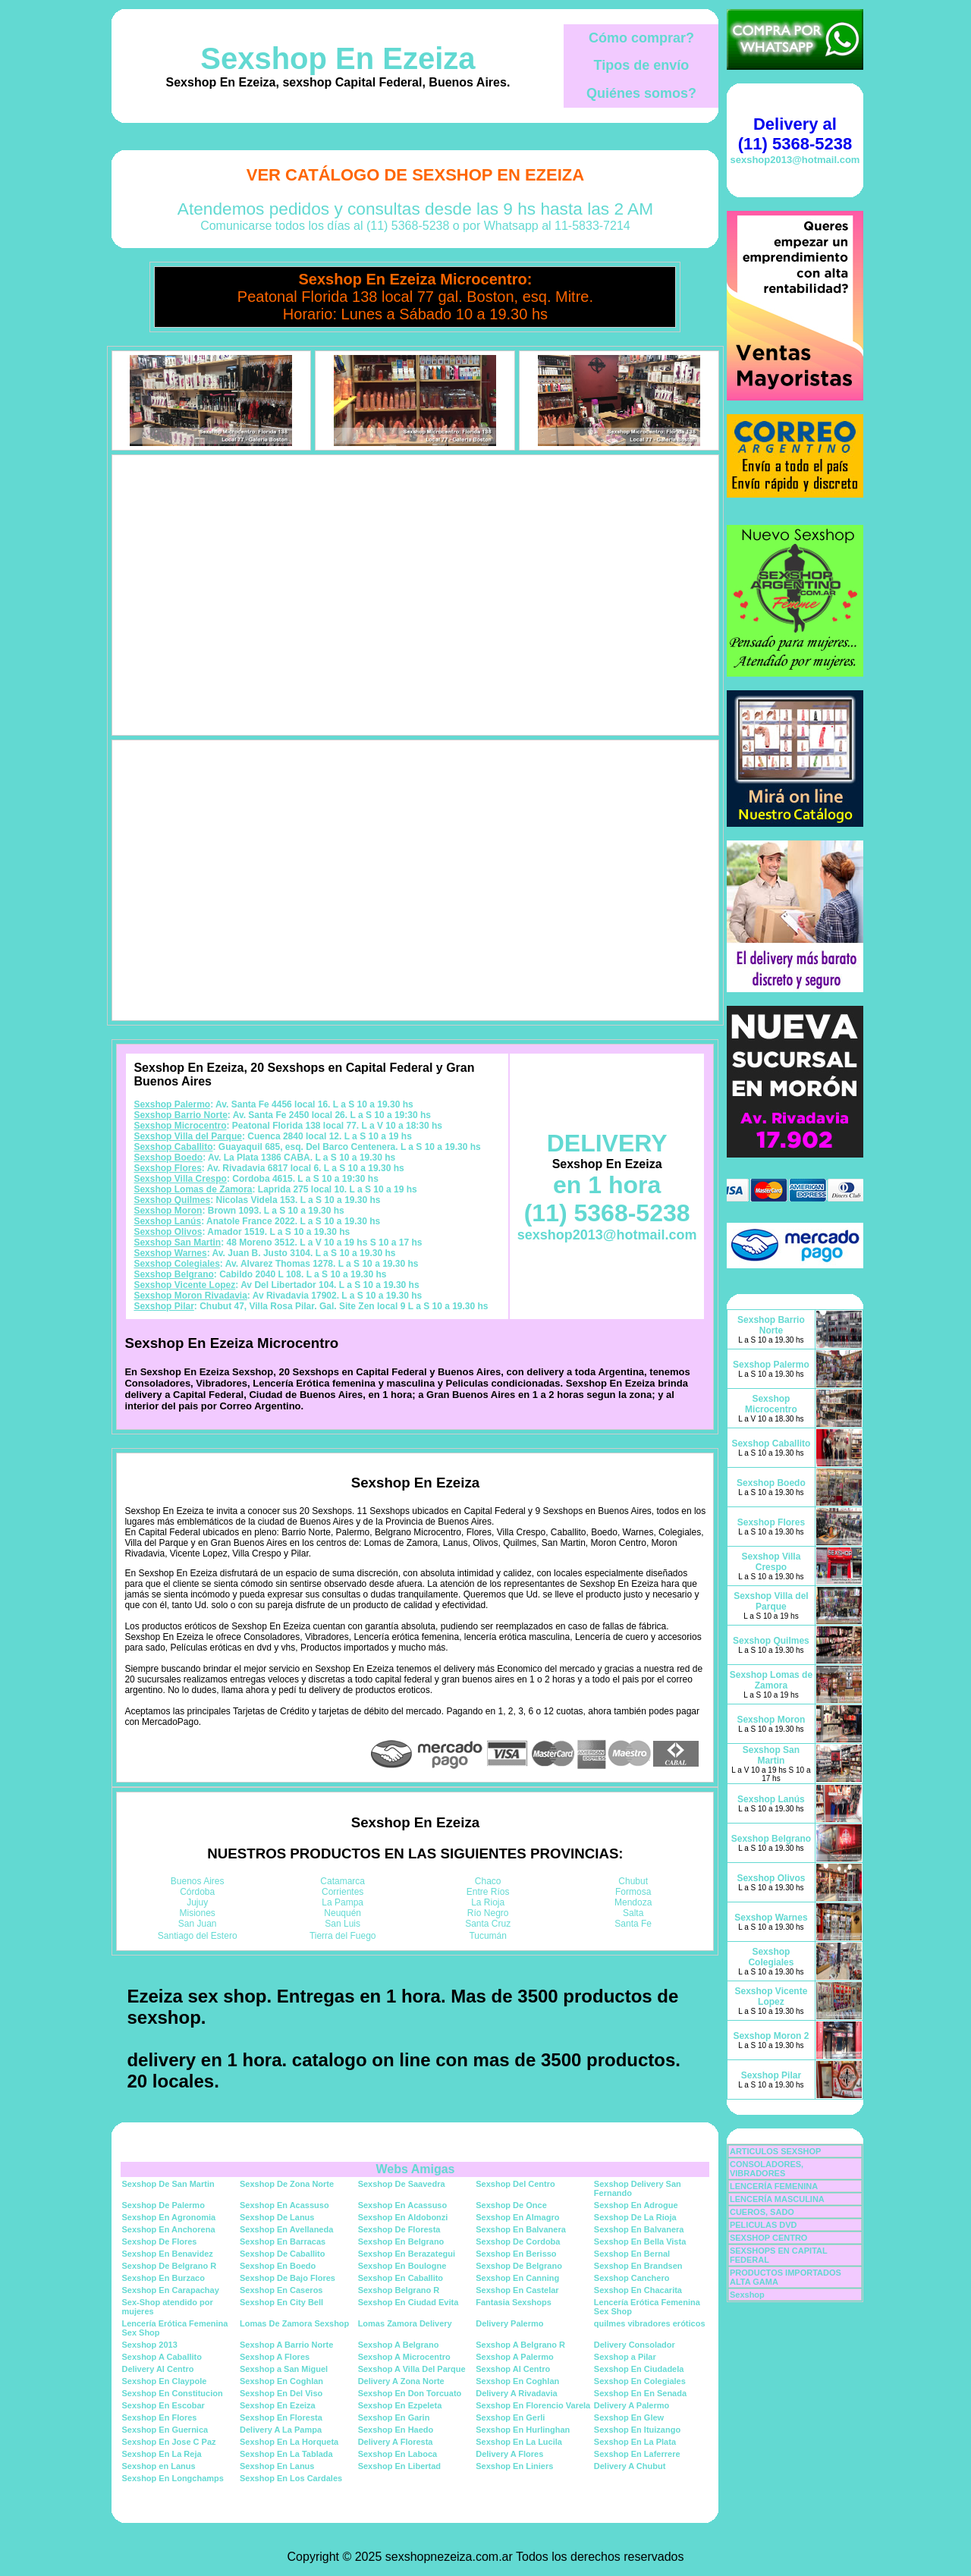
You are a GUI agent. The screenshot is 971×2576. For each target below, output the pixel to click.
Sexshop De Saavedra (401, 2183)
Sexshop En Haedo (396, 2429)
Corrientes (342, 1891)
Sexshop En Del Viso (281, 2393)
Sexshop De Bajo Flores (287, 2277)
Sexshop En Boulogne (402, 2265)
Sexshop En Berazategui (406, 2253)
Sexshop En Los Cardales (291, 2478)
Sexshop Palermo (172, 1104)
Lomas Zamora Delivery (405, 2323)
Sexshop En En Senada (640, 2393)
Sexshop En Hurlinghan (523, 2429)
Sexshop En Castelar (517, 2290)
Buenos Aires (198, 1881)
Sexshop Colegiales (176, 1263)
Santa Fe (633, 1923)
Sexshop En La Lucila (519, 2441)
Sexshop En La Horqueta (289, 2441)
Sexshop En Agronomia (168, 2217)
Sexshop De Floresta (399, 2229)
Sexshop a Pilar (625, 2356)
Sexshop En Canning (517, 2277)
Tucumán (488, 1935)
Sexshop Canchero (632, 2277)
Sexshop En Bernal (632, 2253)
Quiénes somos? (641, 93)
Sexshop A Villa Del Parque (412, 2368)
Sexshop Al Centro (513, 2368)
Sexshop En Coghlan (281, 2381)
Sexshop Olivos (168, 1232)
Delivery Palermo (509, 2323)
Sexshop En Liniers (514, 2466)
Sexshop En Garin (394, 2417)
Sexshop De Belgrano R (168, 2265)
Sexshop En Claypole (163, 2381)
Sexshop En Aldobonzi (403, 2217)
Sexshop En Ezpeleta (400, 2405)
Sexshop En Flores (158, 2417)
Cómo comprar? (641, 38)
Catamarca (342, 1881)
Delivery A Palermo (631, 2405)
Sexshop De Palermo (162, 2205)
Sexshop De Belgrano (519, 2265)
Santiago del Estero (197, 1935)
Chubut (633, 1881)
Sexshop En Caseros (281, 2290)
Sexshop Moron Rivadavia (190, 1295)
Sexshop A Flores (275, 2356)
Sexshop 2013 (149, 2344)
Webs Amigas (415, 2169)
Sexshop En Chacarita (638, 2290)
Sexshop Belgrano (173, 1274)
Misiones (197, 1913)
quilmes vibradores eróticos (649, 2323)
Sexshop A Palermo (515, 2356)
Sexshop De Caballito (282, 2253)
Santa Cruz (488, 1923)
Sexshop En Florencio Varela (533, 2405)
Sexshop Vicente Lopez (184, 1285)
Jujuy (197, 1902)
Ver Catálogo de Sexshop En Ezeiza (415, 174)
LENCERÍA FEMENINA (774, 2186)
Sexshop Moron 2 (771, 2036)
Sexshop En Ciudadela (639, 2368)
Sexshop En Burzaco (162, 2277)
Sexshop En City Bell (281, 2302)
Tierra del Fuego (343, 1935)
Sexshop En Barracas (282, 2241)
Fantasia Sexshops (513, 2302)
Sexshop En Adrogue (636, 2205)
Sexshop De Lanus (277, 2217)
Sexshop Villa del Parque (188, 1136)
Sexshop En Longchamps (172, 2478)
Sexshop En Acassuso (284, 2205)
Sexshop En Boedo (278, 2265)
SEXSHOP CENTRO (769, 2237)
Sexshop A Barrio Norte (286, 2344)
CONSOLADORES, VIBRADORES (766, 2169)
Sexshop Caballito (173, 1147)
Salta (633, 1913)
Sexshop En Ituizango (637, 2429)
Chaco (488, 1881)
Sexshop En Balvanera (521, 2229)
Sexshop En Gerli (510, 2417)
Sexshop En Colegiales (640, 2381)
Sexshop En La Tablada (286, 2453)
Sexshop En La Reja (161, 2453)
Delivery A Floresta (395, 2441)
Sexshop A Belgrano (398, 2344)
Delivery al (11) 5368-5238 (795, 134)
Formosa (633, 1891)
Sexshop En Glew (629, 2417)
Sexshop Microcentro (180, 1125)
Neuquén (342, 1913)
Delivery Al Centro (157, 2368)
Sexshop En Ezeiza (337, 58)
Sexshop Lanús (167, 1221)
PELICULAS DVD (763, 2224)
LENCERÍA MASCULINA (777, 2199)
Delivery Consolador (634, 2344)
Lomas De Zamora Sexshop (294, 2323)
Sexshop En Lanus (277, 2466)
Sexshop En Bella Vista (640, 2241)
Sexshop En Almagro (517, 2217)
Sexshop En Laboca (398, 2453)
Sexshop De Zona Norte (287, 2183)
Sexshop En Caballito (400, 2277)
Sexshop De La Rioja (635, 2217)
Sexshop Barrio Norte (180, 1115)
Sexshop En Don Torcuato (410, 2393)
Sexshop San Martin (177, 1242)
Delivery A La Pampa (281, 2429)
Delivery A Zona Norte (401, 2381)
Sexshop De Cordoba (518, 2241)
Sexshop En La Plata (635, 2441)
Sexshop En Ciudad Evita (408, 2302)
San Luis (342, 1923)
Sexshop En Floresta (281, 2417)
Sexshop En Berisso (516, 2253)
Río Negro (488, 1913)
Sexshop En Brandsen (638, 2265)
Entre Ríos (488, 1891)
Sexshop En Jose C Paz (168, 2441)
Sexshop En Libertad (399, 2466)
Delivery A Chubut (630, 2466)
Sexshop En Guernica (164, 2429)
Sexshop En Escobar (162, 2405)
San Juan (197, 1923)
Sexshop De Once (511, 2205)
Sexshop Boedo (168, 1157)
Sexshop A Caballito (161, 2356)
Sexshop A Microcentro (404, 2356)
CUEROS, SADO (762, 2211)
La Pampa (342, 1902)
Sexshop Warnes (170, 1253)
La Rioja (487, 1902)
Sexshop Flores (167, 1168)
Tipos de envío (642, 65)
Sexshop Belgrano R (399, 2290)
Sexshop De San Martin (167, 2183)
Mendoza (633, 1902)
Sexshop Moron (168, 1210)
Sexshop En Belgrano (401, 2241)
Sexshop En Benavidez (166, 2253)
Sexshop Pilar (163, 1306)
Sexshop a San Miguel (284, 2368)
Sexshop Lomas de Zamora (193, 1189)
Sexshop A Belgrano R (520, 2344)
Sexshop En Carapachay (169, 2290)
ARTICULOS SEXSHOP (775, 2151)
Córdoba (197, 1891)
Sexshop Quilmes (172, 1200)
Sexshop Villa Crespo (180, 1178)
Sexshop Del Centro (515, 2183)
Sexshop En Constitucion (171, 2393)
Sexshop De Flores (158, 2241)
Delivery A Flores (509, 2453)
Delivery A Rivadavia (516, 2393)
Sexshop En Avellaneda (286, 2229)
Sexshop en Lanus (158, 2466)
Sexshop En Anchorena (168, 2229)
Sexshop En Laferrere (637, 2453)
